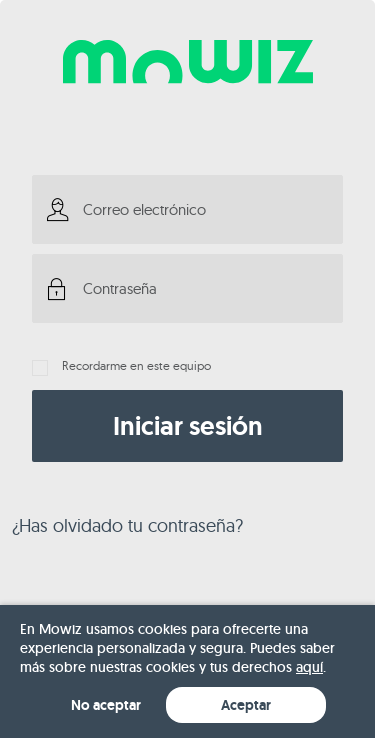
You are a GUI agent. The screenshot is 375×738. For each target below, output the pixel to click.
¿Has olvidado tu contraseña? (127, 525)
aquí (309, 667)
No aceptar (106, 705)
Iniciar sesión (188, 426)
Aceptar (246, 705)
